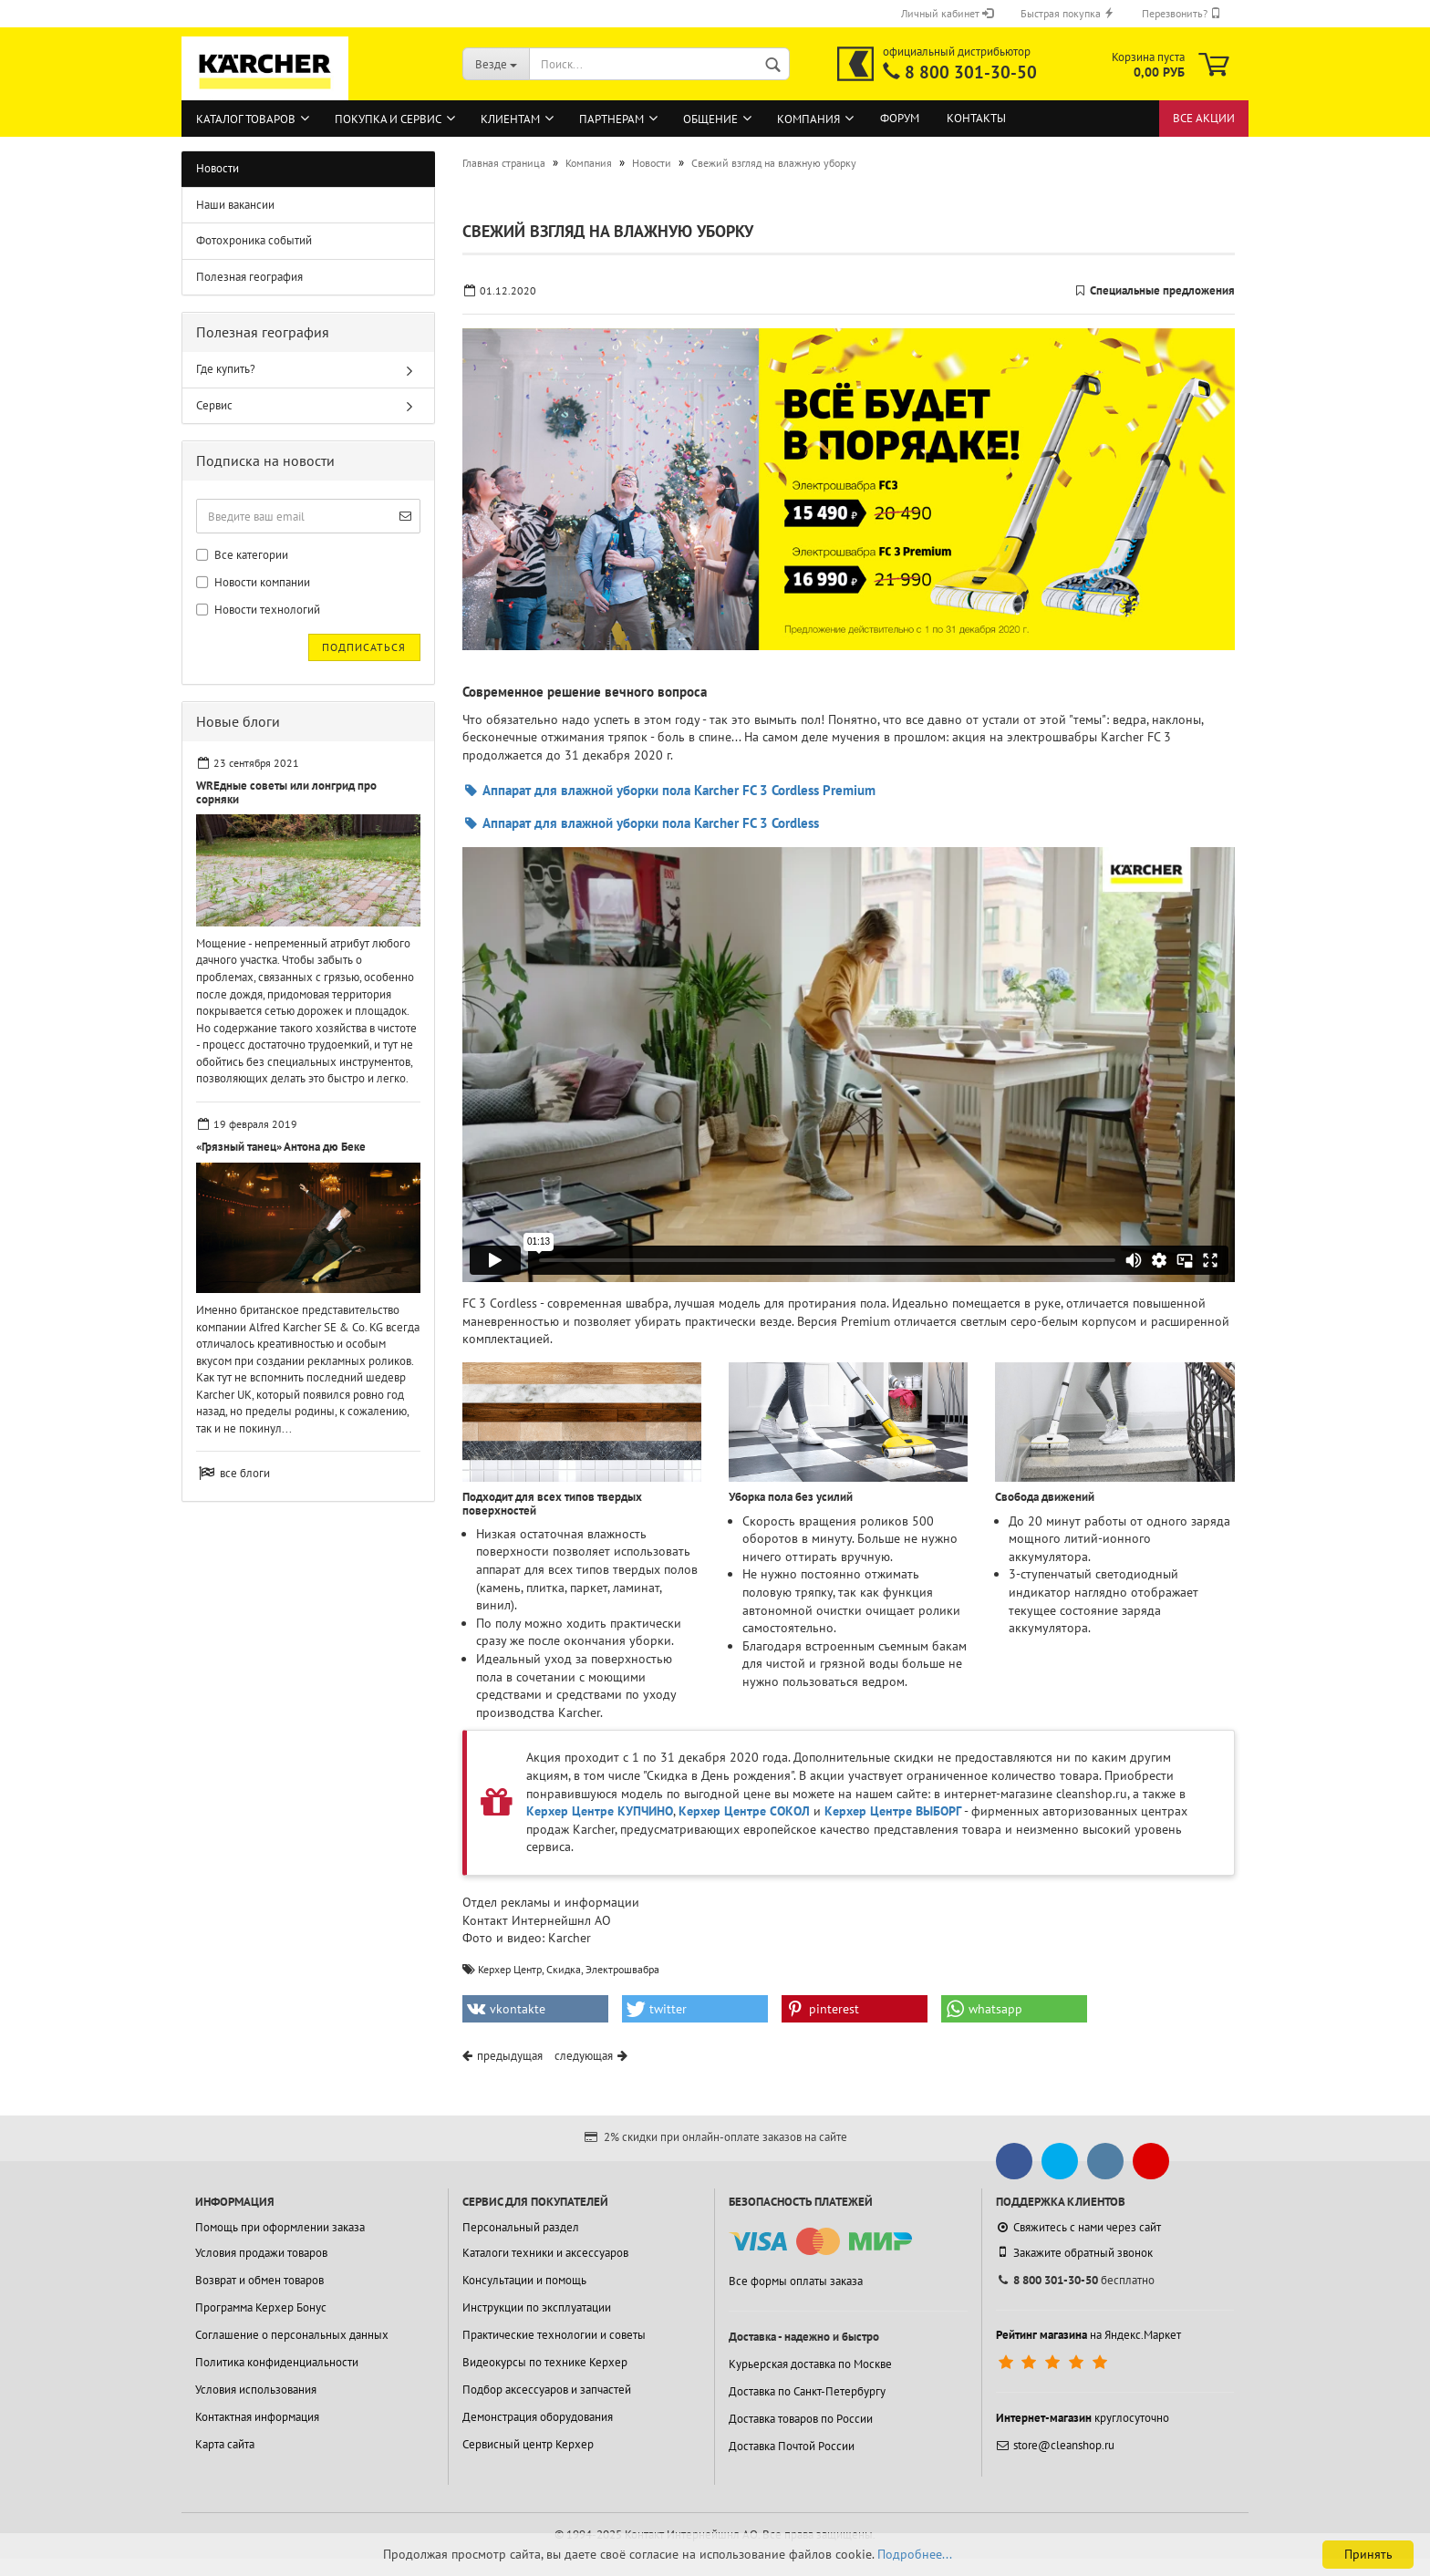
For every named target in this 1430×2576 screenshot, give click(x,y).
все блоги (245, 1473)
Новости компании (253, 582)
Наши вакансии (235, 204)
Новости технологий (258, 609)
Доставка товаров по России (801, 2418)
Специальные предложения (1162, 290)
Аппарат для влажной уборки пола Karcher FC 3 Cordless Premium (669, 790)
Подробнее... (914, 2554)
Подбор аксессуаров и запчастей (546, 2389)
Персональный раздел (520, 2227)
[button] (535, 2009)
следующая (583, 2056)
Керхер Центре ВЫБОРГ (892, 1811)
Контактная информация (257, 2417)
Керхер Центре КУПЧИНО (599, 1811)
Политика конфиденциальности (276, 2362)
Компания (808, 119)
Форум (899, 118)
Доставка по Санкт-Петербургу (807, 2391)
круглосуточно (1082, 2418)
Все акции (1204, 118)
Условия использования (255, 2389)
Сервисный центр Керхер (528, 2444)
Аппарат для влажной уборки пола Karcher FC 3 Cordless (640, 823)
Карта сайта (224, 2444)
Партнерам (611, 119)
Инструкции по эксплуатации (536, 2307)
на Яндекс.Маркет (1088, 2335)
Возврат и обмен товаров (259, 2280)
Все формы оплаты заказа (796, 2281)
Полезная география (249, 276)
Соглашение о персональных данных (292, 2335)
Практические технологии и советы (554, 2335)
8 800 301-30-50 (971, 72)
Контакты (976, 118)
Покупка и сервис (388, 119)
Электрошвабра (622, 1969)
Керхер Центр (510, 1969)
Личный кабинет (947, 13)
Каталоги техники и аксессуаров (545, 2252)
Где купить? (225, 369)
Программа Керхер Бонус (260, 2307)
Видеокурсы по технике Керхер (544, 2362)
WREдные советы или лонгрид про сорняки (286, 792)
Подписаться (364, 647)
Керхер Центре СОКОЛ (744, 1811)
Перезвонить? (1181, 13)
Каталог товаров (245, 119)
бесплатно (1075, 2280)
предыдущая (510, 2056)
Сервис (214, 405)
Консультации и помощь (524, 2280)
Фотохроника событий (254, 240)
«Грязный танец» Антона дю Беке (281, 1146)
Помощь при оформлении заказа (280, 2227)
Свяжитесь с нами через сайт (1078, 2227)
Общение (710, 119)
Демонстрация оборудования (537, 2417)
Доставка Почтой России (792, 2446)
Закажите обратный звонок (1074, 2252)
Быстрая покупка (1067, 13)
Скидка (563, 1969)
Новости (217, 168)
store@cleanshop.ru (1055, 2445)
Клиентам (510, 119)
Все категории (242, 555)
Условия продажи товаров (261, 2252)
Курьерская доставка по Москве (810, 2364)
